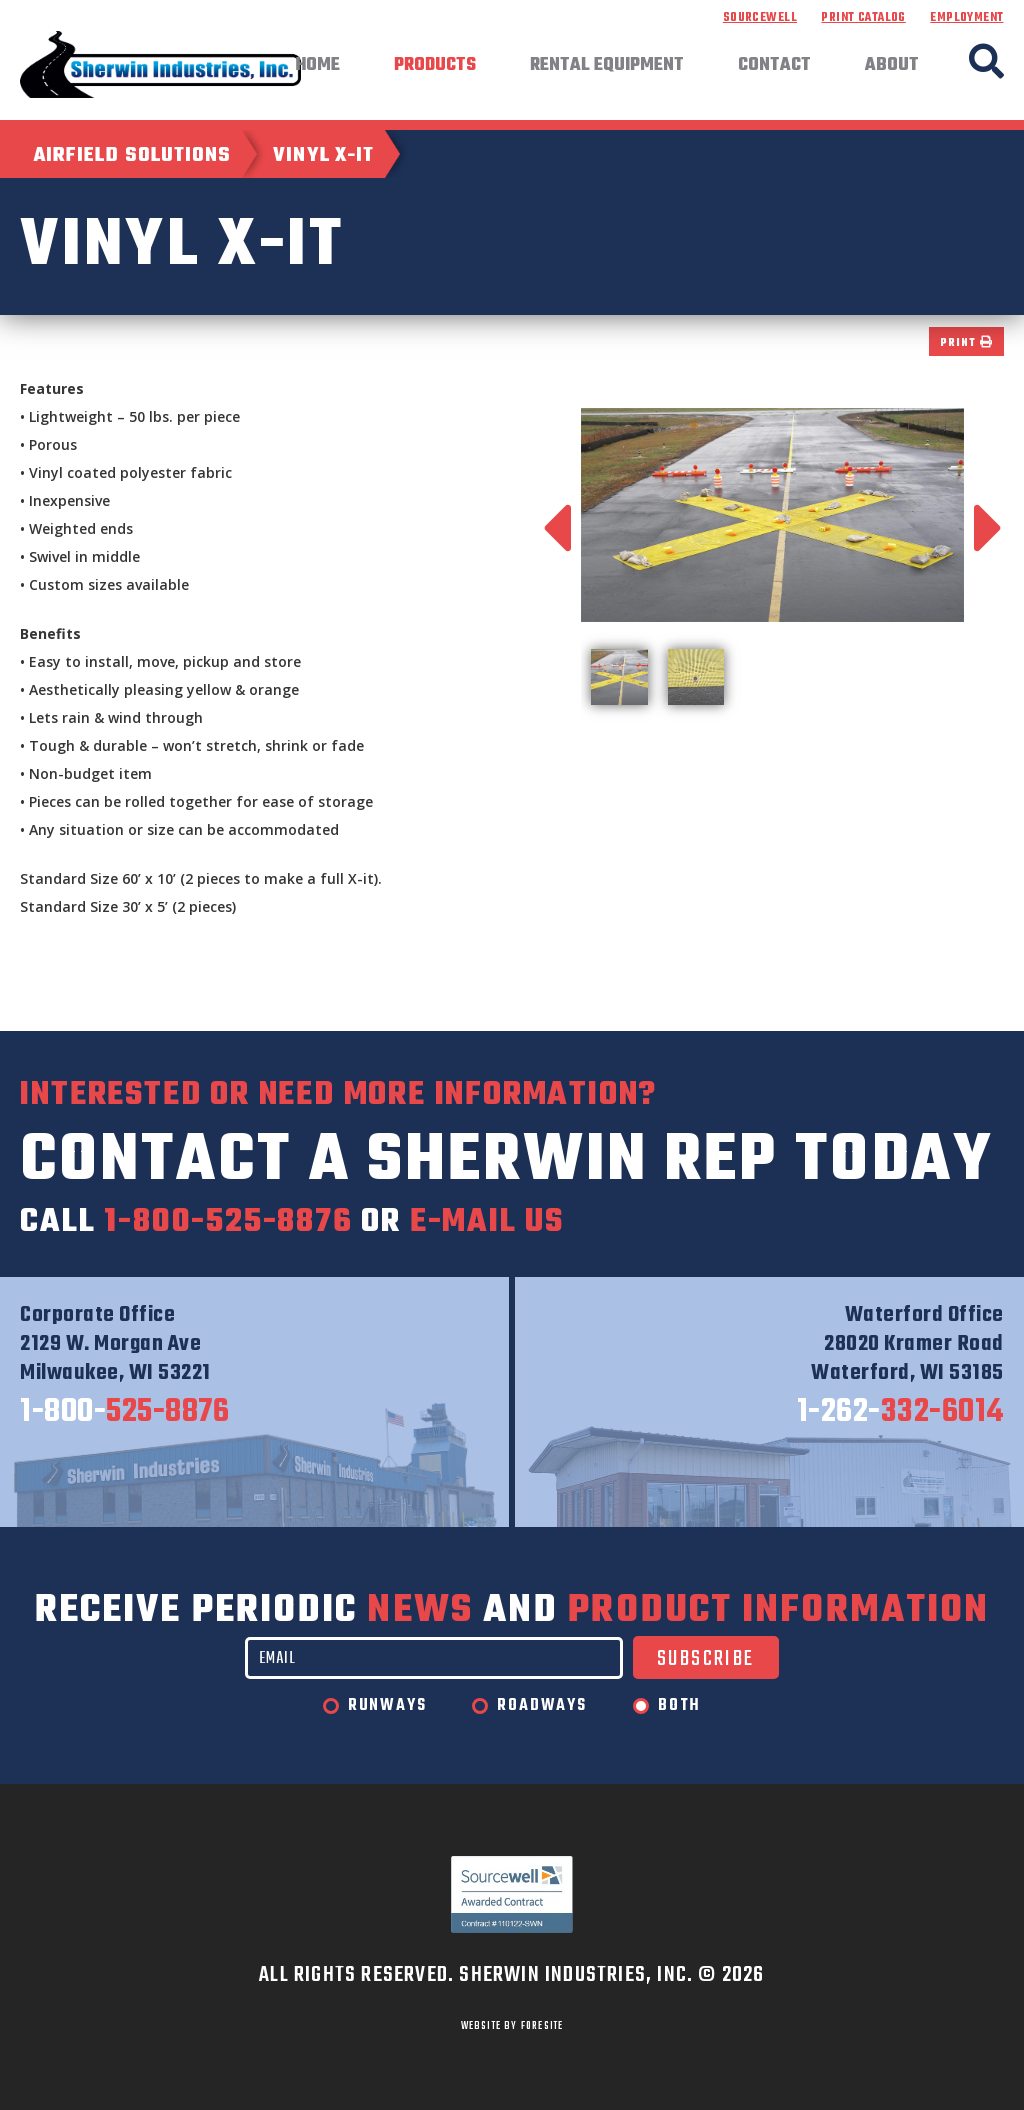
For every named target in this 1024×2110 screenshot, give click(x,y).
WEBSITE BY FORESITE (512, 2026)
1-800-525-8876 (228, 1222)
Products (435, 66)
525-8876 (124, 1413)
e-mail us (487, 1222)
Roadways (541, 1706)
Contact (774, 66)
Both (679, 1706)
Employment (966, 18)
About (892, 66)
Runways (387, 1706)
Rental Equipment (607, 66)
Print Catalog (863, 18)
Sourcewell (760, 18)
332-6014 (900, 1413)
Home (317, 66)
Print (966, 343)
